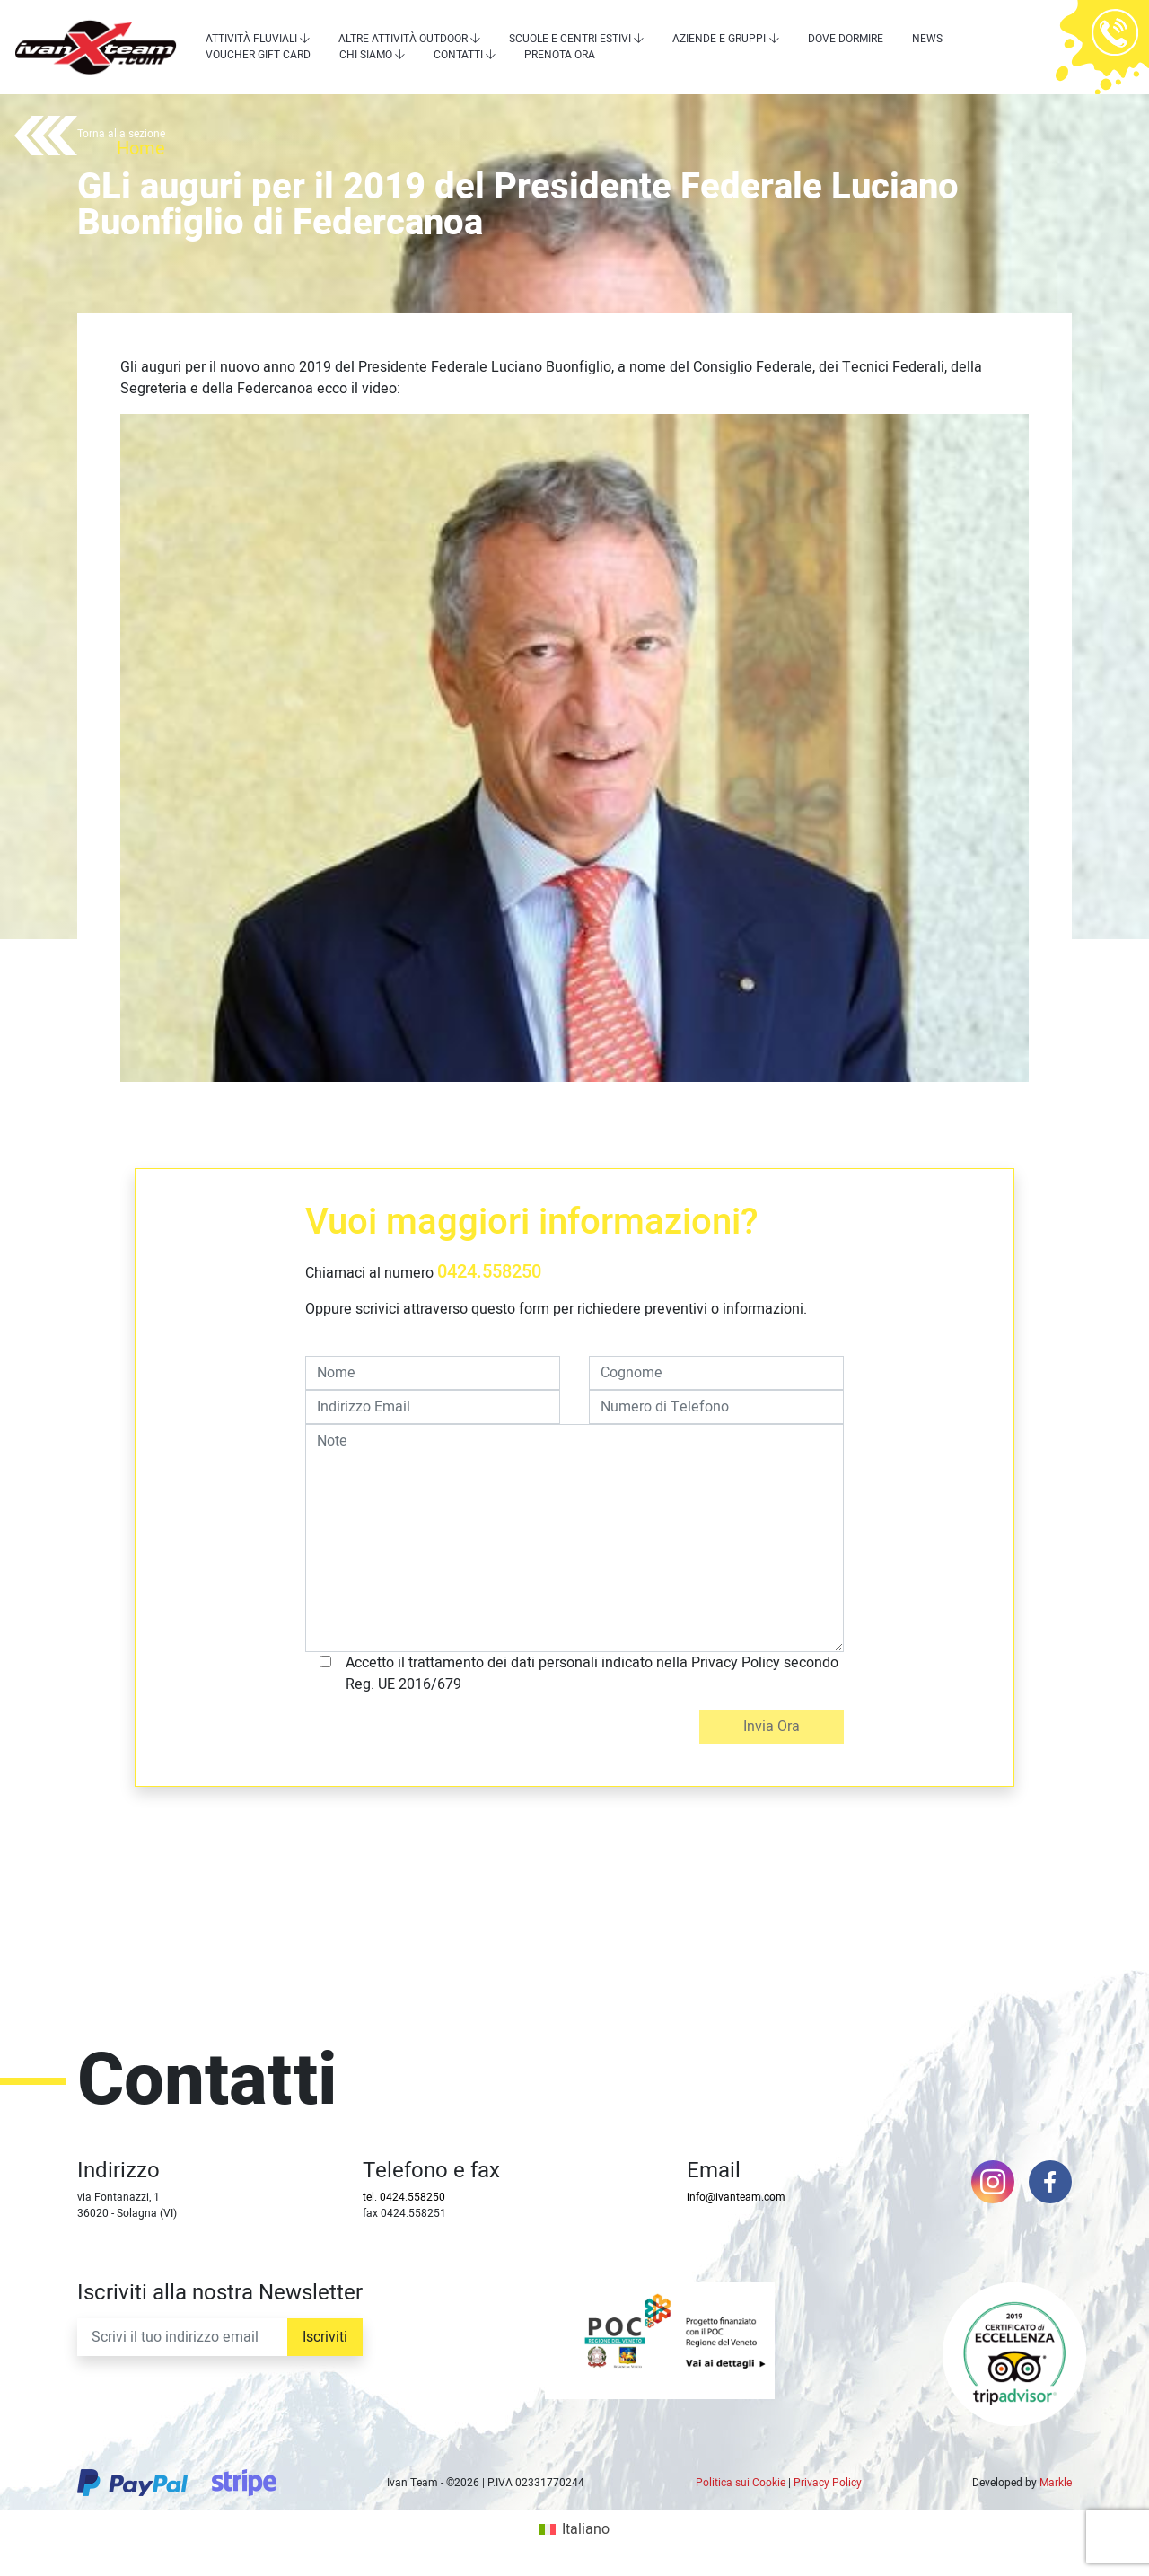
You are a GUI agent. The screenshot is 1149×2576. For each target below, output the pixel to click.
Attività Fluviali (251, 39)
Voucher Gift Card (258, 55)
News (927, 39)
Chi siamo (365, 55)
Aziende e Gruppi (719, 39)
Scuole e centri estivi (570, 39)
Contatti (458, 55)
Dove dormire (845, 39)
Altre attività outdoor (403, 39)
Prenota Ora (559, 55)
